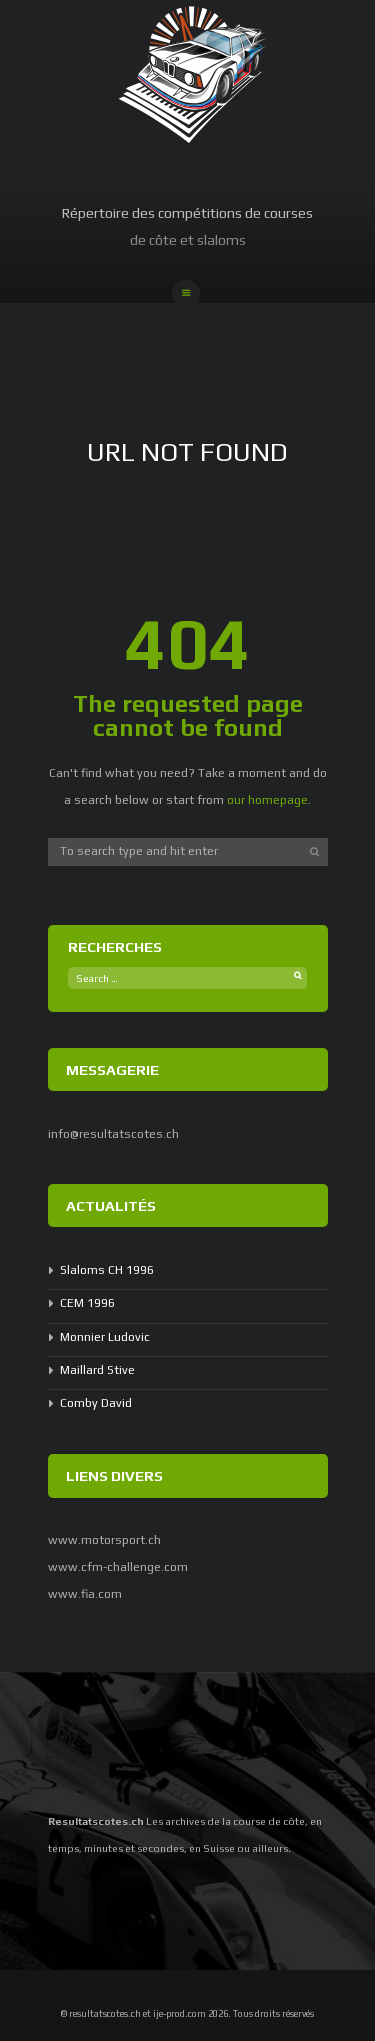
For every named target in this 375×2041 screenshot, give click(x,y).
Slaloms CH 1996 (107, 1270)
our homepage (267, 800)
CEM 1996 (87, 1303)
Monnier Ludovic (105, 1337)
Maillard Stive (97, 1370)
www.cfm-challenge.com (118, 1567)
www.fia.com (85, 1594)
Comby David (96, 1403)
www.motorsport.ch (104, 1540)
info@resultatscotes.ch (113, 1134)
